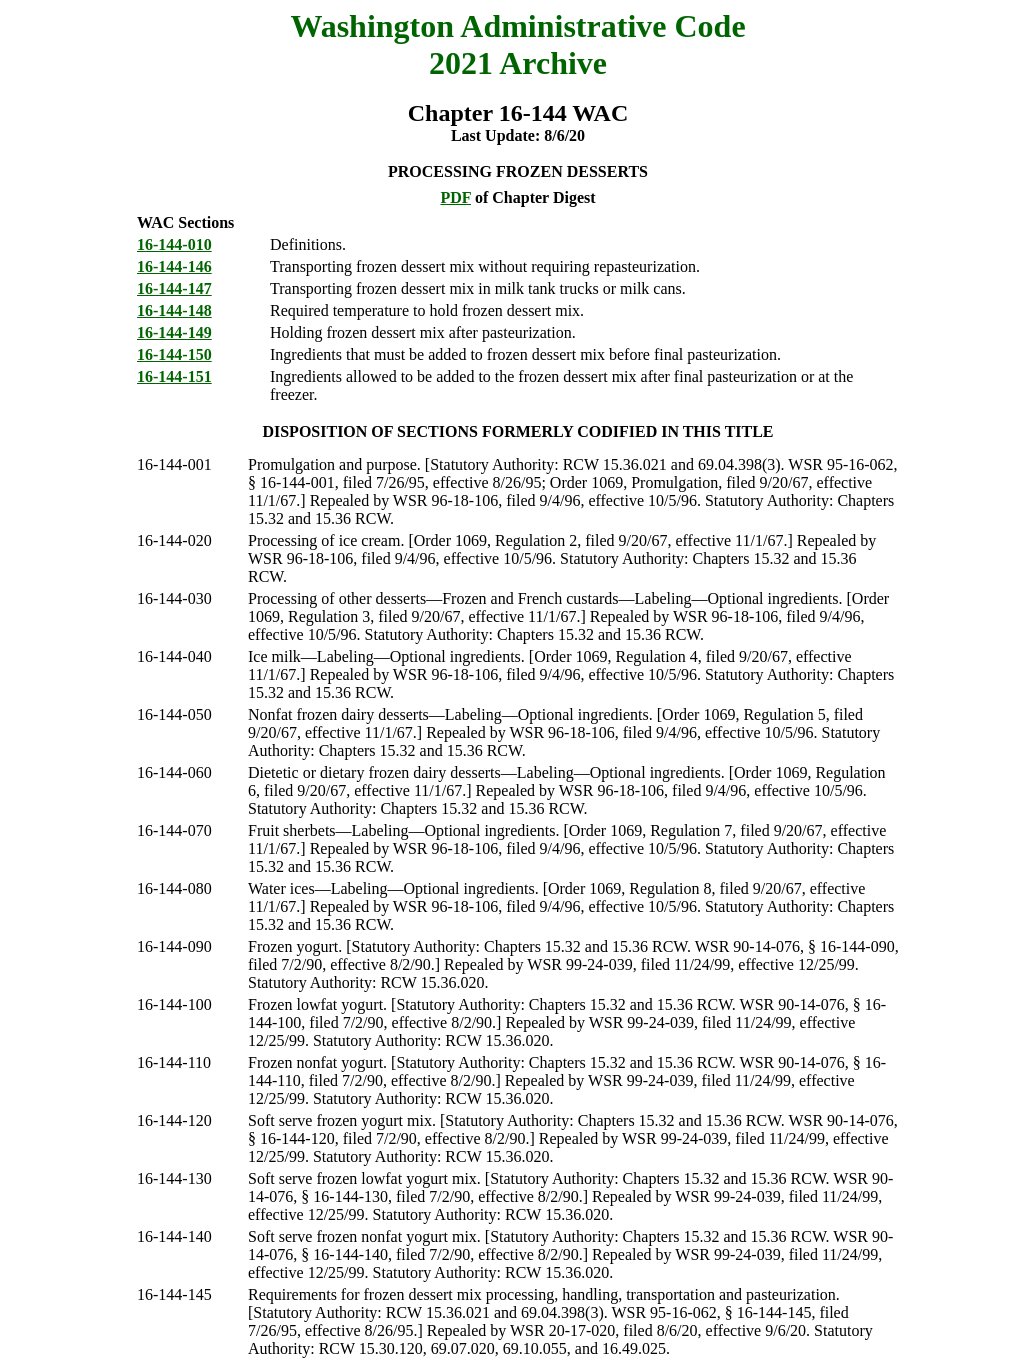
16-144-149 (174, 332)
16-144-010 (174, 244)
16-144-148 (174, 310)
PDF (455, 197)
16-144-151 (174, 376)
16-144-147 (174, 288)
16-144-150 (174, 354)
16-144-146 (174, 266)
